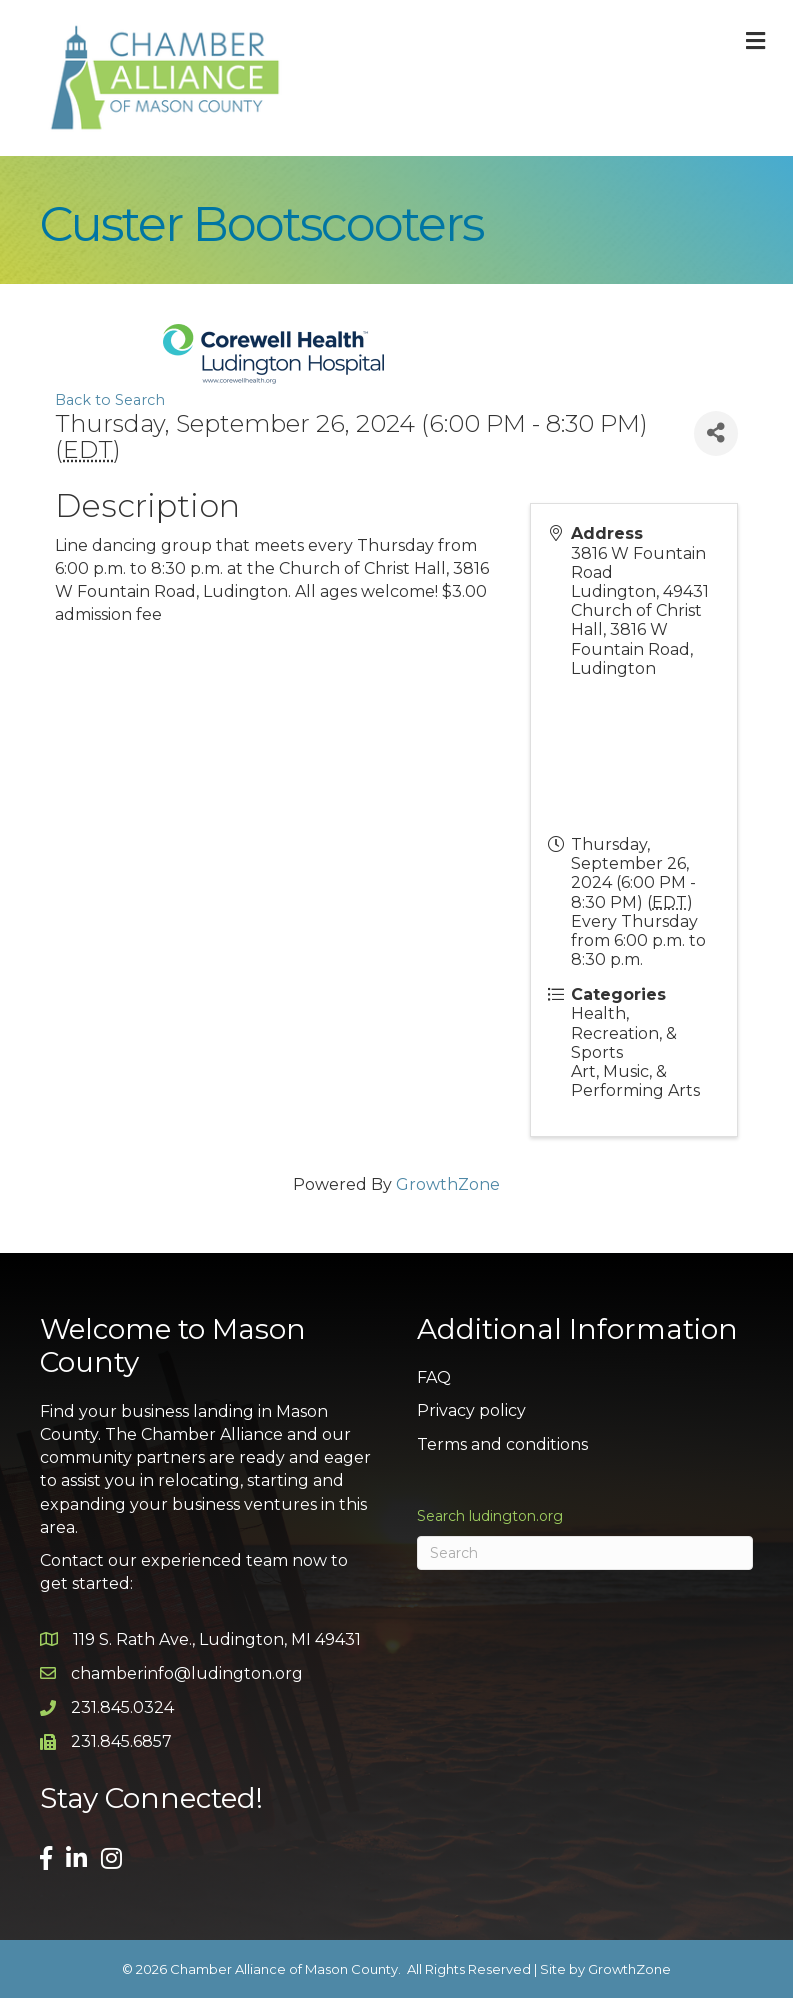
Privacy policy (471, 1410)
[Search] (585, 1553)
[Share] (716, 433)
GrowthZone (448, 1184)
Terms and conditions (502, 1444)
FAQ (434, 1377)
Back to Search (110, 400)
